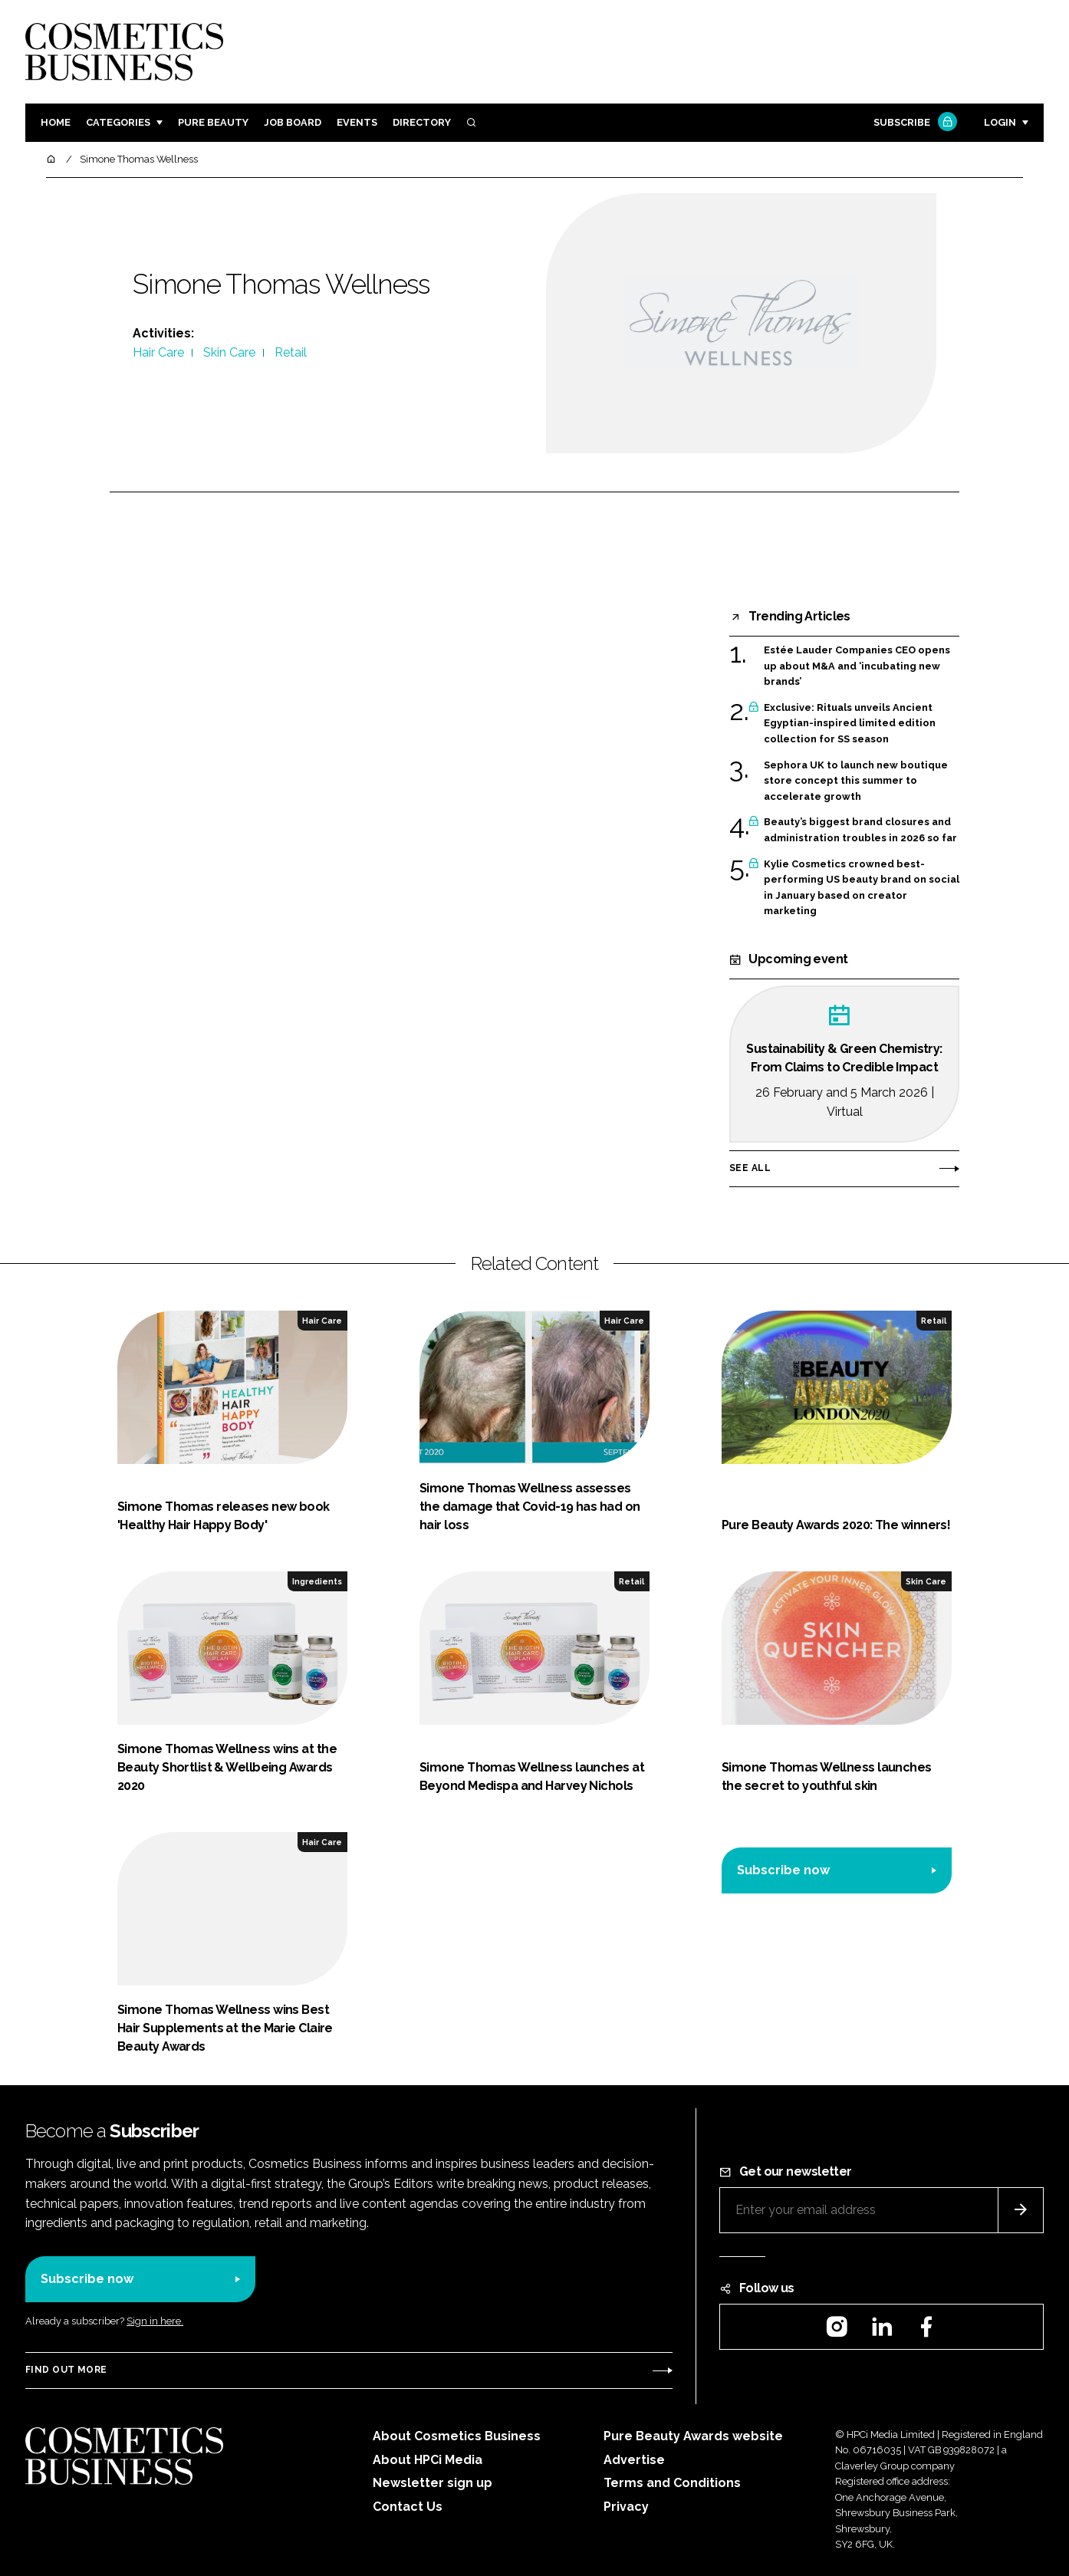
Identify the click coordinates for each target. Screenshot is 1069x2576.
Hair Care (158, 352)
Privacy (626, 2506)
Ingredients (317, 1581)
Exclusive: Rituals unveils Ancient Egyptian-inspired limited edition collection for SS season (850, 723)
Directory (422, 122)
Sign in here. (155, 2321)
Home (56, 122)
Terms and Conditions (672, 2483)
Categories (118, 122)
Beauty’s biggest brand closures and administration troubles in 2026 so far (860, 830)
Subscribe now (783, 1870)
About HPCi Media (427, 2460)
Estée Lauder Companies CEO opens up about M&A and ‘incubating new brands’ (857, 666)
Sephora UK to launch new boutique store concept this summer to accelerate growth (856, 781)
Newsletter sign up (432, 2483)
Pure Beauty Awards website (693, 2436)
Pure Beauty (213, 122)
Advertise (634, 2460)
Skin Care (229, 352)
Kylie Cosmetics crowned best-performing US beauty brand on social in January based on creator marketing (861, 888)
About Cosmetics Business (457, 2436)
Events (357, 122)
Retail (291, 352)
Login (1000, 122)
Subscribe (913, 123)
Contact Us (407, 2506)
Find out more (66, 2369)
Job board (292, 122)
